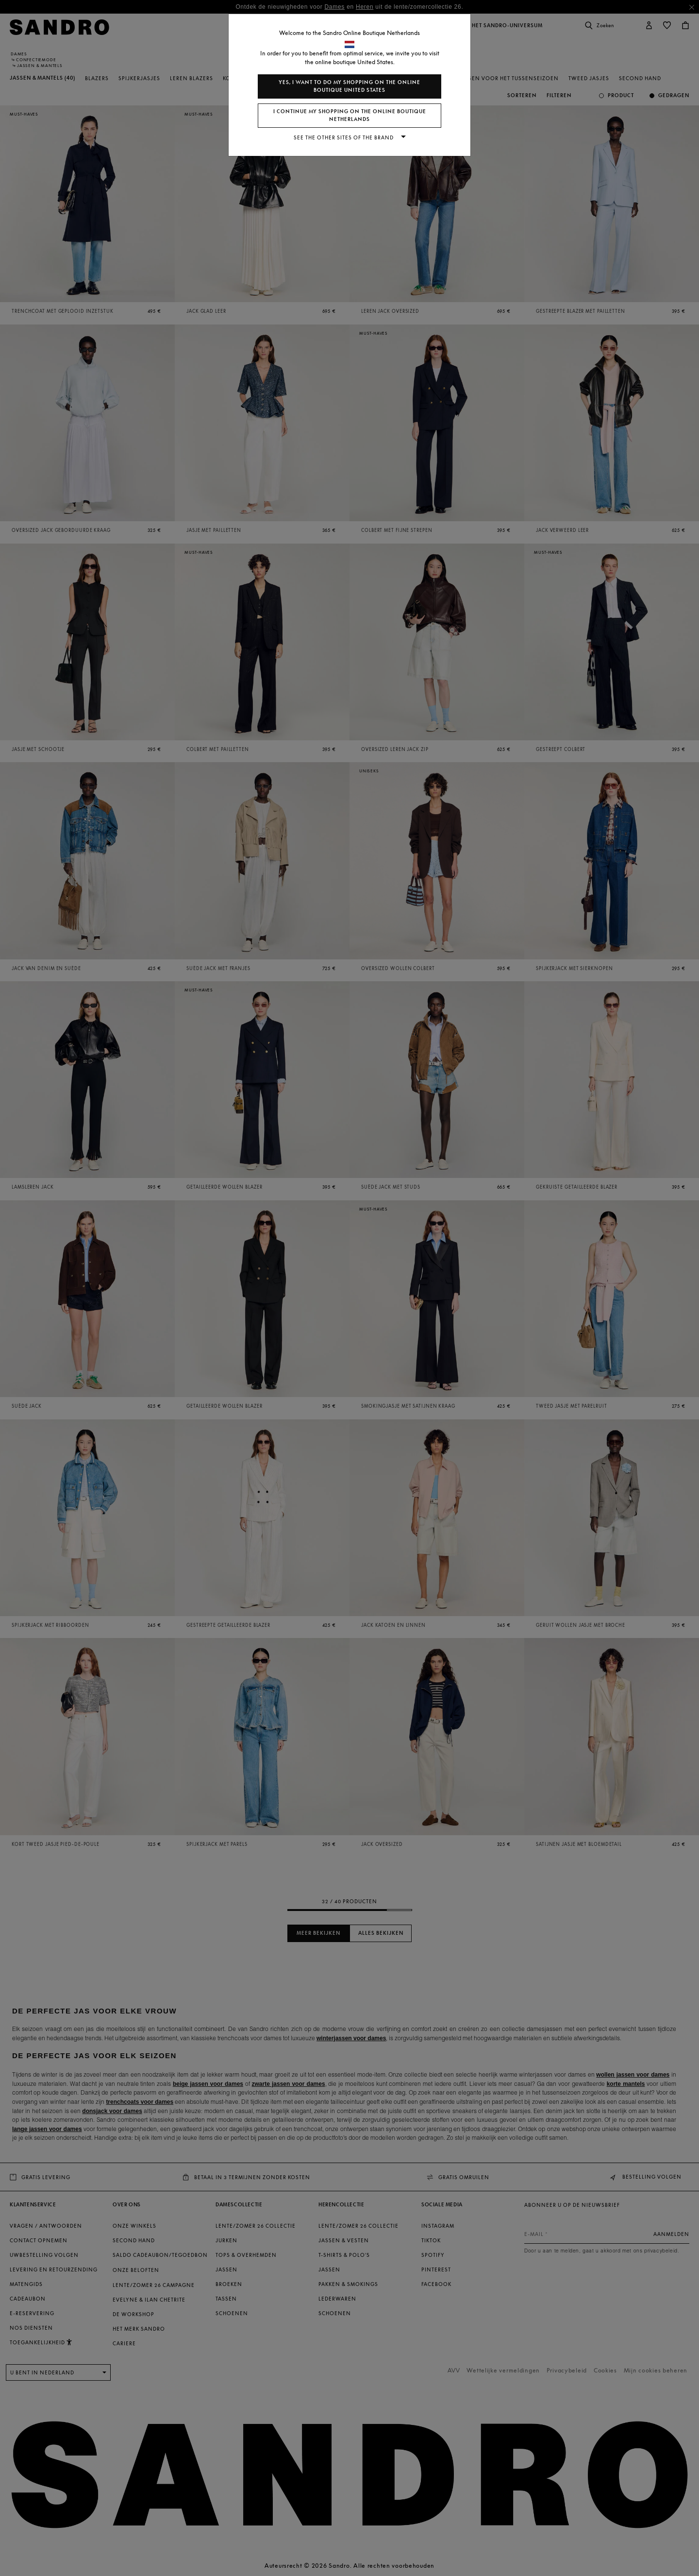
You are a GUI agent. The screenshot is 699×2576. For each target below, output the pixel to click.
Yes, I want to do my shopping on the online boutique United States (349, 86)
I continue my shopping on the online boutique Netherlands (349, 115)
